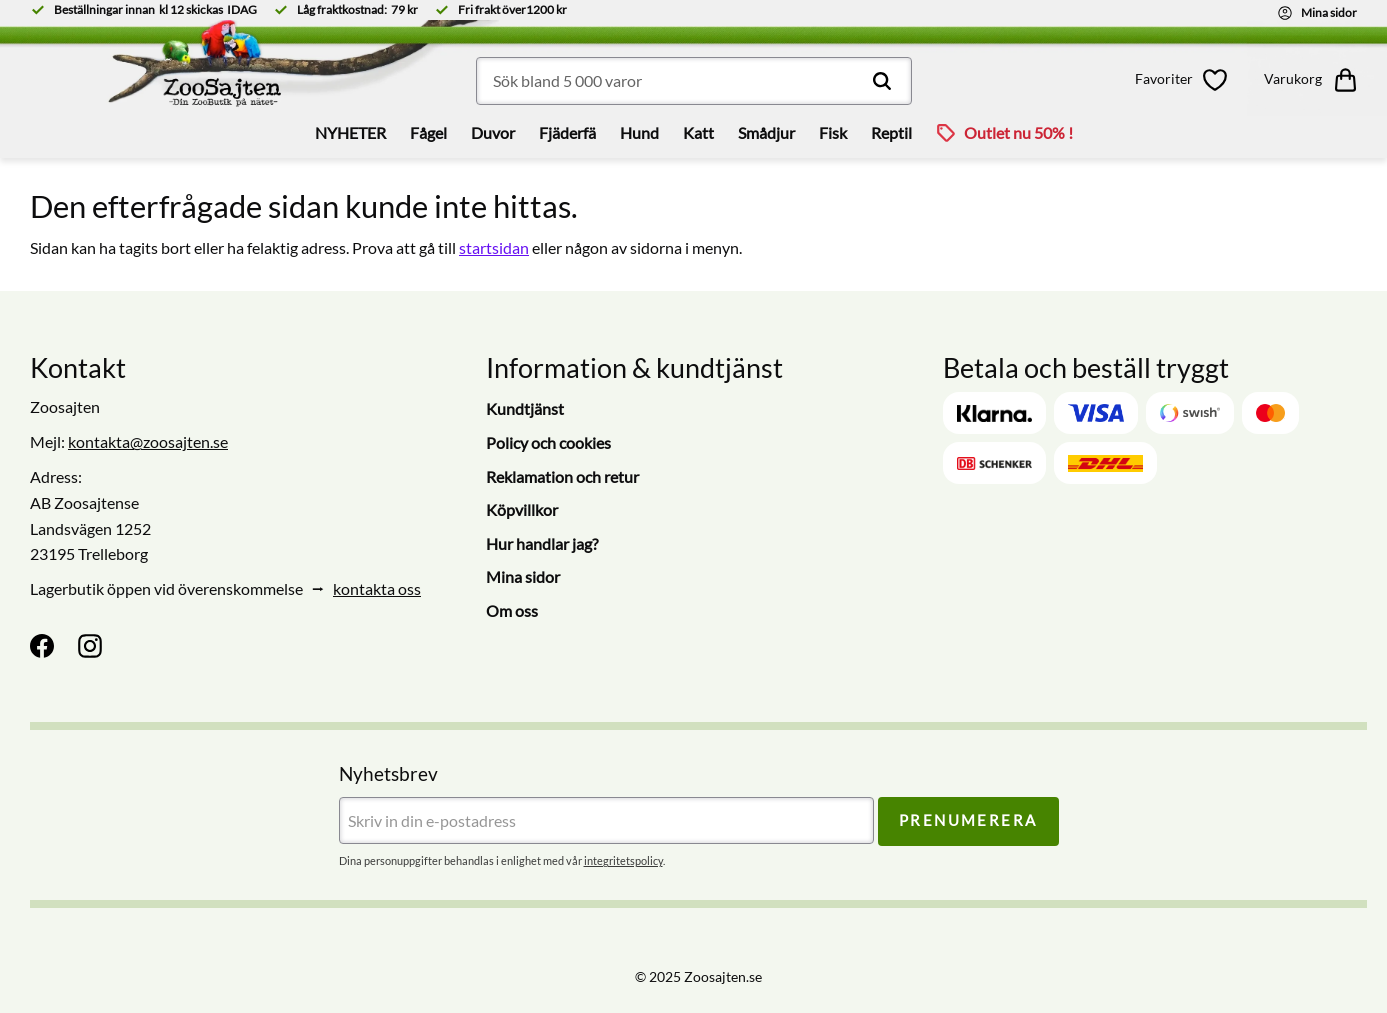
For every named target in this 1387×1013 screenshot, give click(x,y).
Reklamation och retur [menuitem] (562, 476)
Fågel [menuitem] (428, 132)
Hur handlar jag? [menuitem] (542, 543)
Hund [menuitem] (639, 132)
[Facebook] (42, 646)
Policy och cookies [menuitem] (548, 442)
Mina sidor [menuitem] (523, 576)
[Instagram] (90, 646)
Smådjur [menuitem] (766, 132)
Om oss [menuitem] (512, 610)
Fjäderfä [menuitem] (567, 132)
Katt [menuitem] (698, 132)
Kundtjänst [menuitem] (525, 408)
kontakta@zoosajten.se (148, 441)
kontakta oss (377, 588)
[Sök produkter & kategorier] (694, 81)
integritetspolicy (623, 860)
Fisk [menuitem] (833, 132)
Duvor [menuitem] (493, 132)
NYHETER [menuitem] (350, 132)
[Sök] (882, 81)
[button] (1185, 80)
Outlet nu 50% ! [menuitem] (1018, 132)
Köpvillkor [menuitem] (522, 509)
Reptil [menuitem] (891, 132)
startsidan (494, 247)
